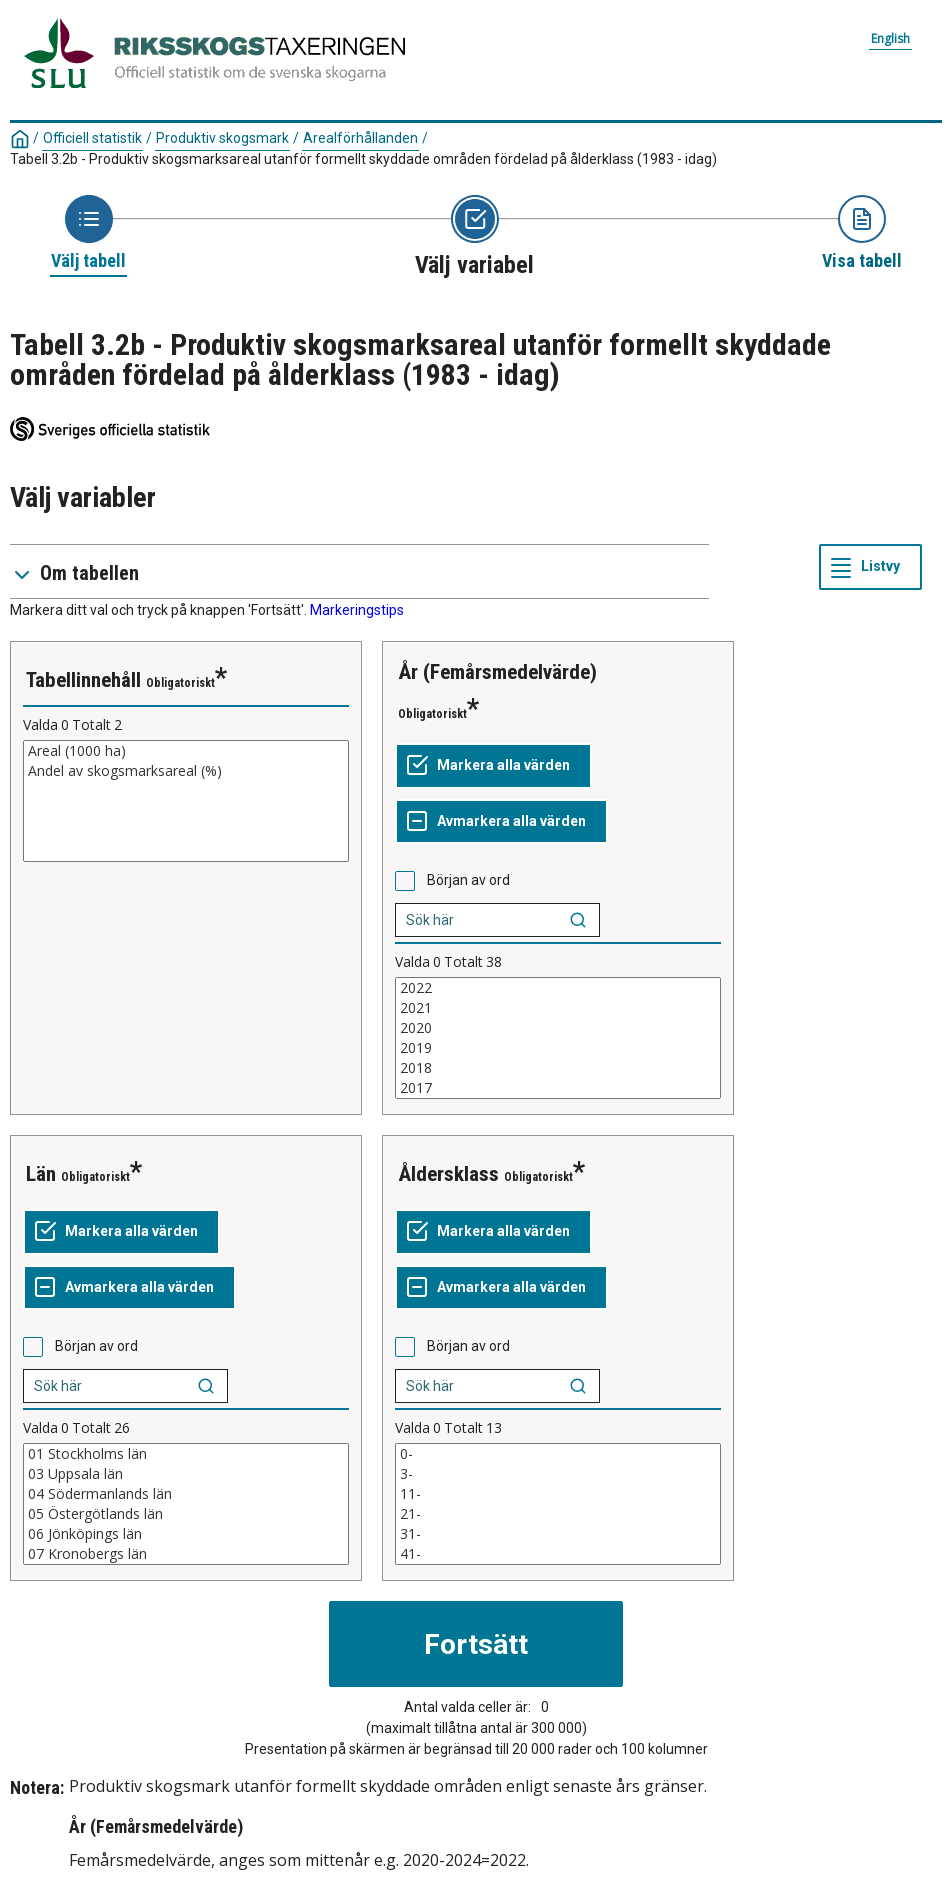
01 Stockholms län (186, 1454)
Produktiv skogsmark (222, 138)
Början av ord (468, 880)
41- (558, 1554)
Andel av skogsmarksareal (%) (186, 771)
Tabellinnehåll (83, 680)
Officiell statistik (92, 138)
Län (41, 1174)
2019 (558, 1048)
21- (558, 1514)
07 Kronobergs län (186, 1554)
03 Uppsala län (186, 1474)
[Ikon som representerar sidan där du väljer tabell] (88, 234)
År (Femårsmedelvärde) (497, 672)
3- (558, 1474)
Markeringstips (357, 610)
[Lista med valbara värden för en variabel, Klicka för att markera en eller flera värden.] (186, 801)
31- (558, 1534)
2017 (558, 1088)
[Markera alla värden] (493, 766)
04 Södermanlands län (186, 1494)
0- (558, 1454)
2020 (558, 1028)
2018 (558, 1068)
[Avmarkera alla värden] (501, 822)
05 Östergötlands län (186, 1514)
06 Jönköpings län (186, 1534)
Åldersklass (448, 1174)
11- (558, 1494)
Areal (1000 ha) (186, 751)
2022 (558, 988)
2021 (558, 1008)
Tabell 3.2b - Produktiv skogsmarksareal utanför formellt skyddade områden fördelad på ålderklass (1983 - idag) (363, 159)
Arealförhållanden (360, 138)
